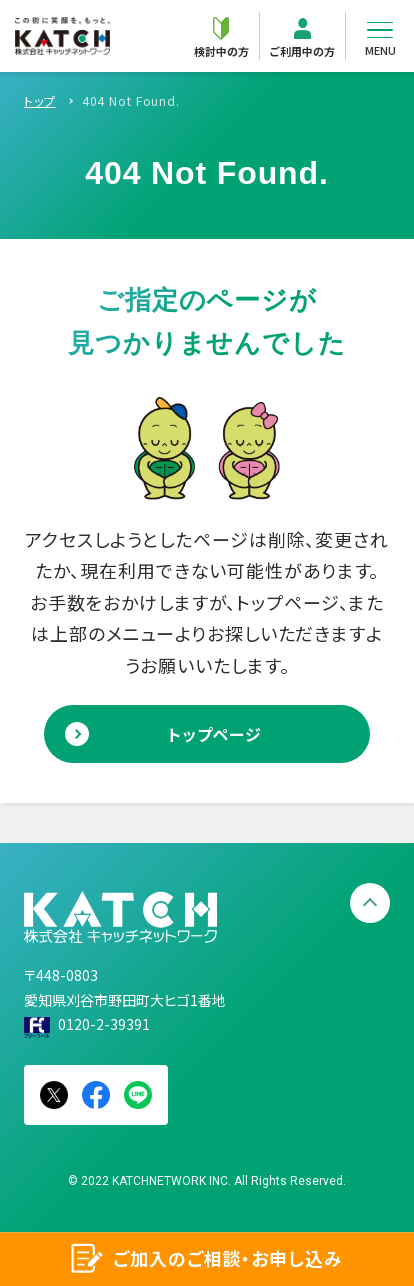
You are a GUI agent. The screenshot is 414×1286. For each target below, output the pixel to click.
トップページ (215, 734)
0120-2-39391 (104, 1024)
